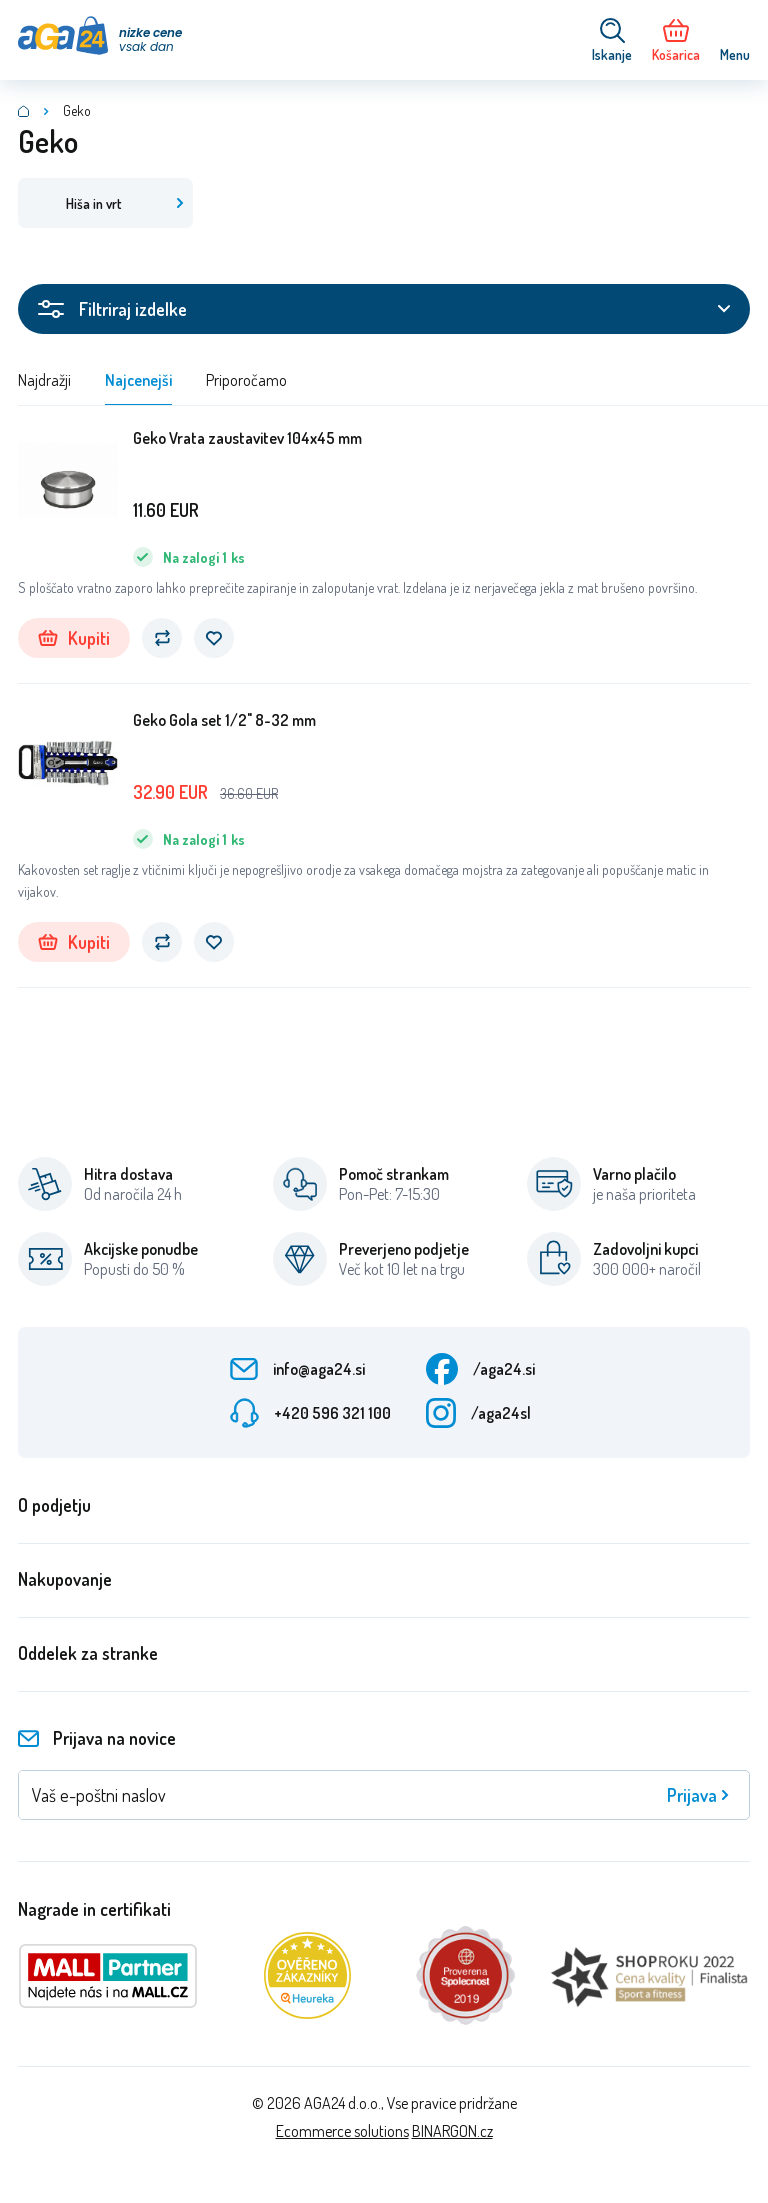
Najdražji (44, 380)
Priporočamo (246, 380)
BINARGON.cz (452, 2131)
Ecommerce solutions (342, 2131)
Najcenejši (138, 380)
